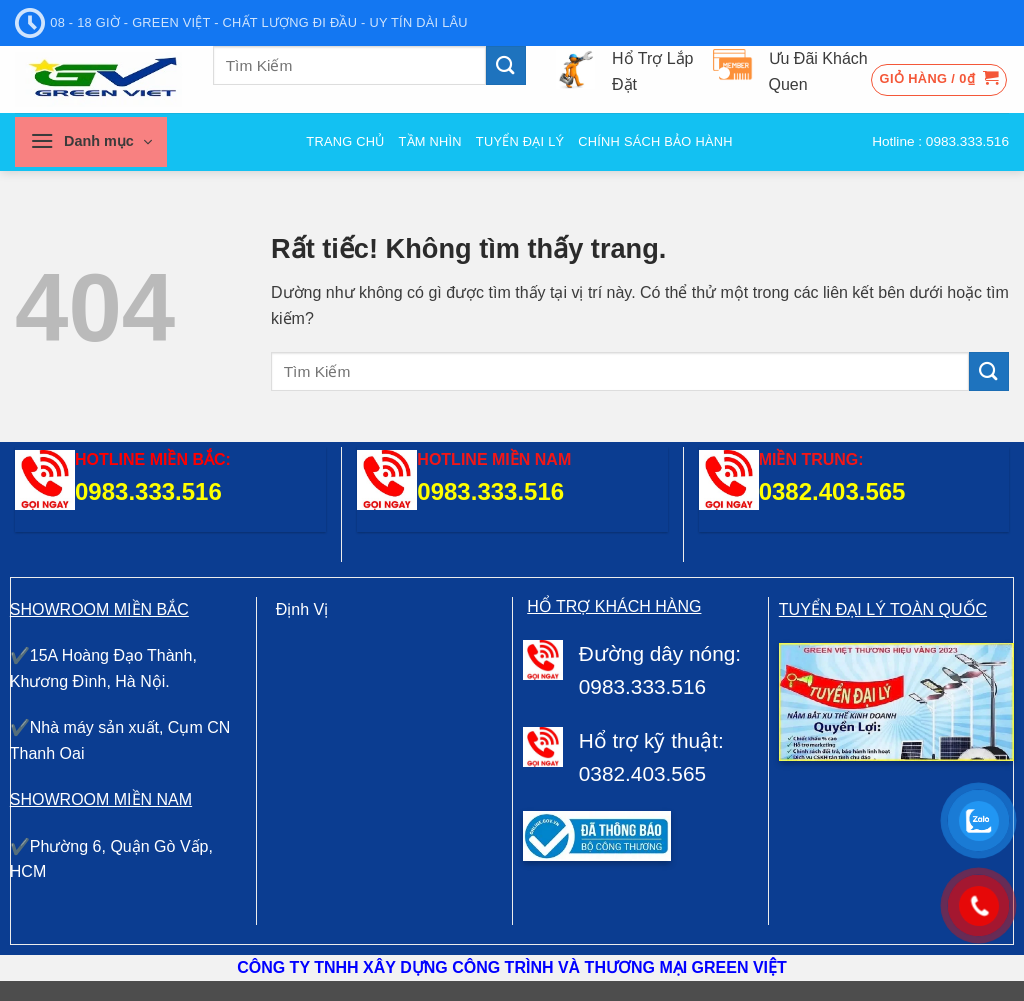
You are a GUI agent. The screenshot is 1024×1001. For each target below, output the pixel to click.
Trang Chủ (345, 141)
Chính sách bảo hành (655, 141)
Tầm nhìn (429, 141)
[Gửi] (506, 65)
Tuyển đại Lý (520, 141)
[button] (939, 80)
